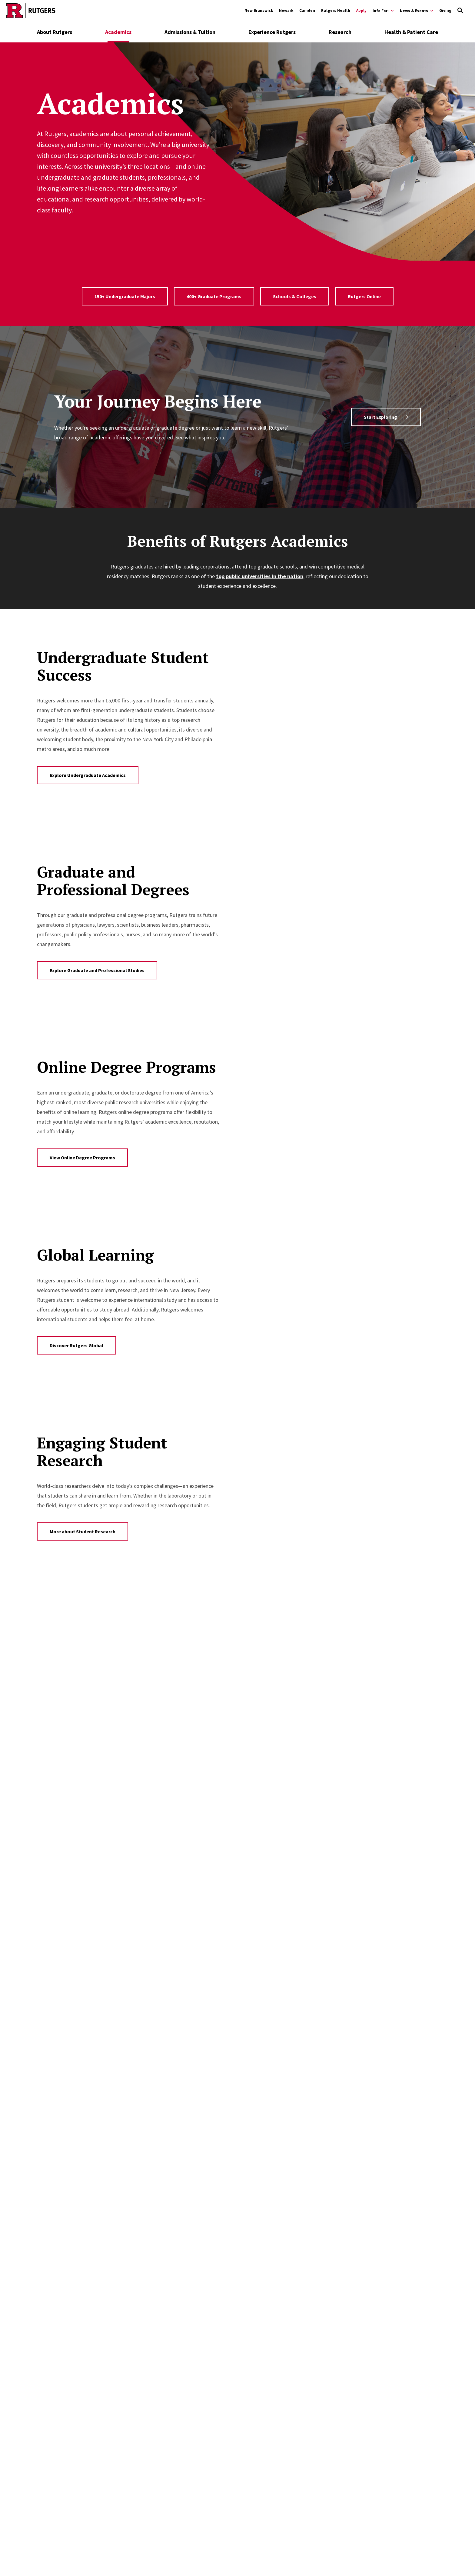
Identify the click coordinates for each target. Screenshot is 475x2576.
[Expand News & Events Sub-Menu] (416, 10)
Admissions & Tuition (189, 31)
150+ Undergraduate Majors (125, 296)
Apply (361, 10)
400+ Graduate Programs (214, 296)
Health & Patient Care (411, 31)
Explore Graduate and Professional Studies (97, 970)
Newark (286, 10)
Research (340, 31)
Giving (445, 10)
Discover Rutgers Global (76, 1345)
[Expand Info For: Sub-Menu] (383, 10)
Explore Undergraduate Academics (88, 775)
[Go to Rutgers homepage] (31, 10)
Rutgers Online (364, 296)
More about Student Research (82, 1531)
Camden (307, 10)
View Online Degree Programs (82, 1158)
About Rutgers (54, 31)
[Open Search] (460, 10)
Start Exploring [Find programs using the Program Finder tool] (386, 417)
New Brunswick (258, 10)
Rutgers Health (335, 10)
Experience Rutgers (272, 31)
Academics (118, 31)
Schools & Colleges (294, 296)
